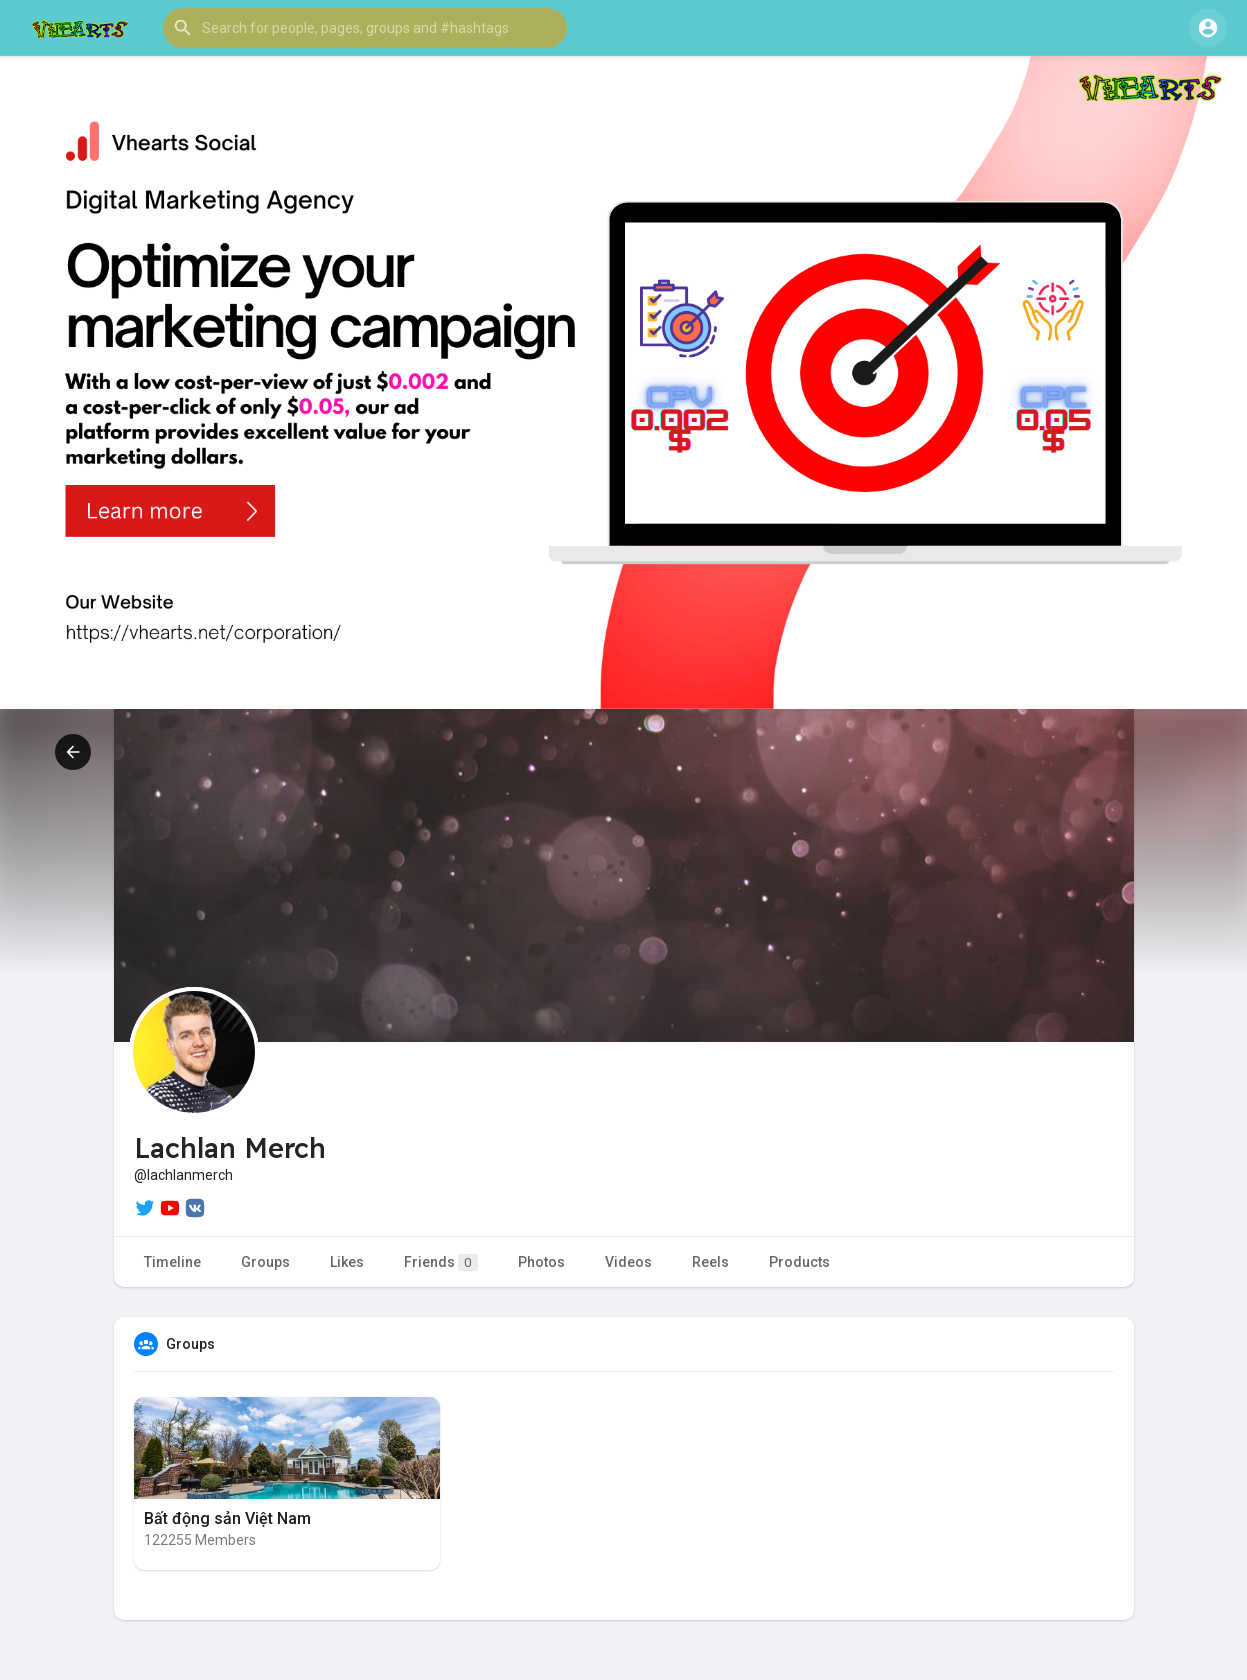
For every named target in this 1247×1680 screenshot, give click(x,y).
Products (799, 1262)
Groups (265, 1262)
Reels (710, 1262)
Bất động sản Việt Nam (227, 1518)
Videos (628, 1262)
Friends (441, 1262)
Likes (347, 1262)
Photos (541, 1262)
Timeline (172, 1262)
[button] (365, 28)
